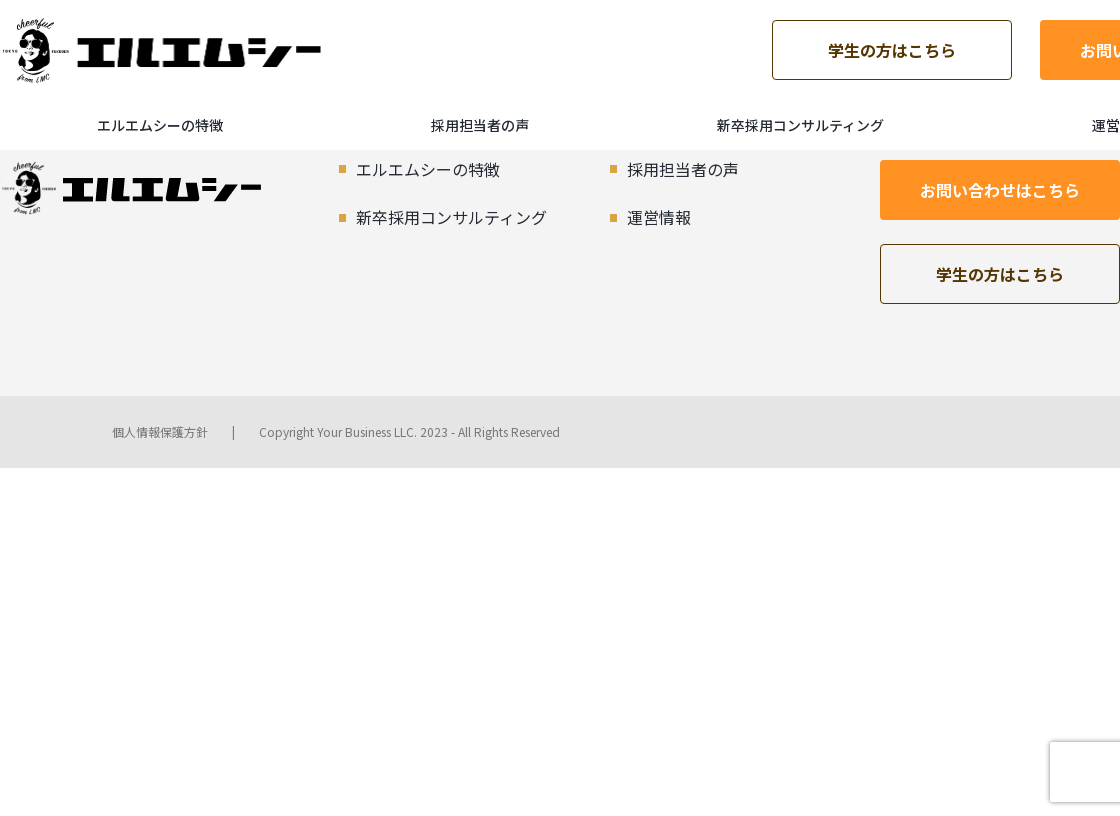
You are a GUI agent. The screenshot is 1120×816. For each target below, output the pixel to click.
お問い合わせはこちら (1000, 190)
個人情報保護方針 (160, 432)
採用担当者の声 (480, 125)
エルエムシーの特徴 (160, 125)
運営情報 (659, 217)
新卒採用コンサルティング (800, 125)
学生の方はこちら (892, 50)
